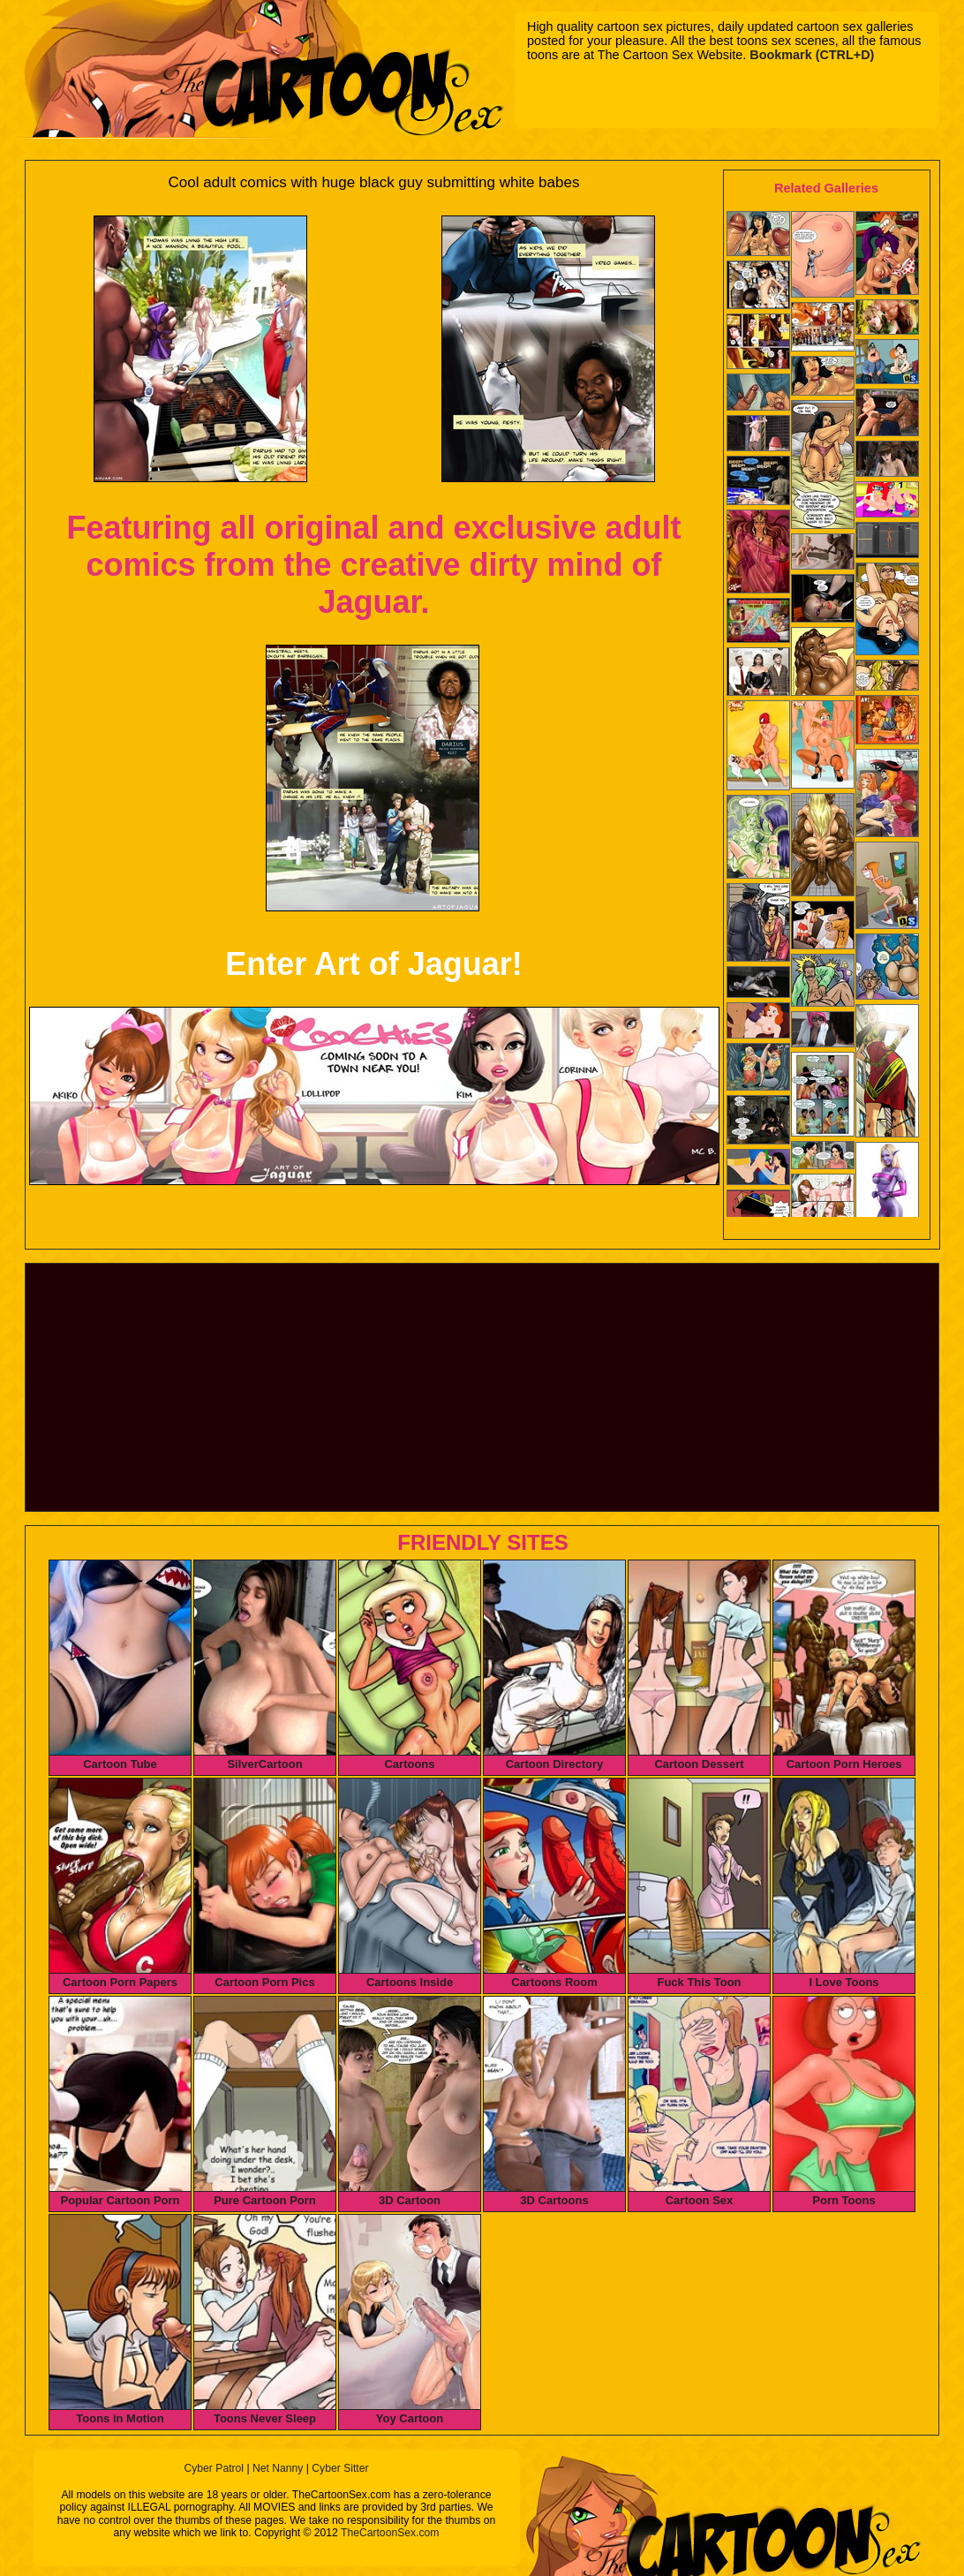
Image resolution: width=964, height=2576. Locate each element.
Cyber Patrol (214, 2468)
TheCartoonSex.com (390, 2533)
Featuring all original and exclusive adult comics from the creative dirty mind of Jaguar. (373, 565)
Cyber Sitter (340, 2468)
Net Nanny (277, 2468)
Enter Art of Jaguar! (374, 964)
